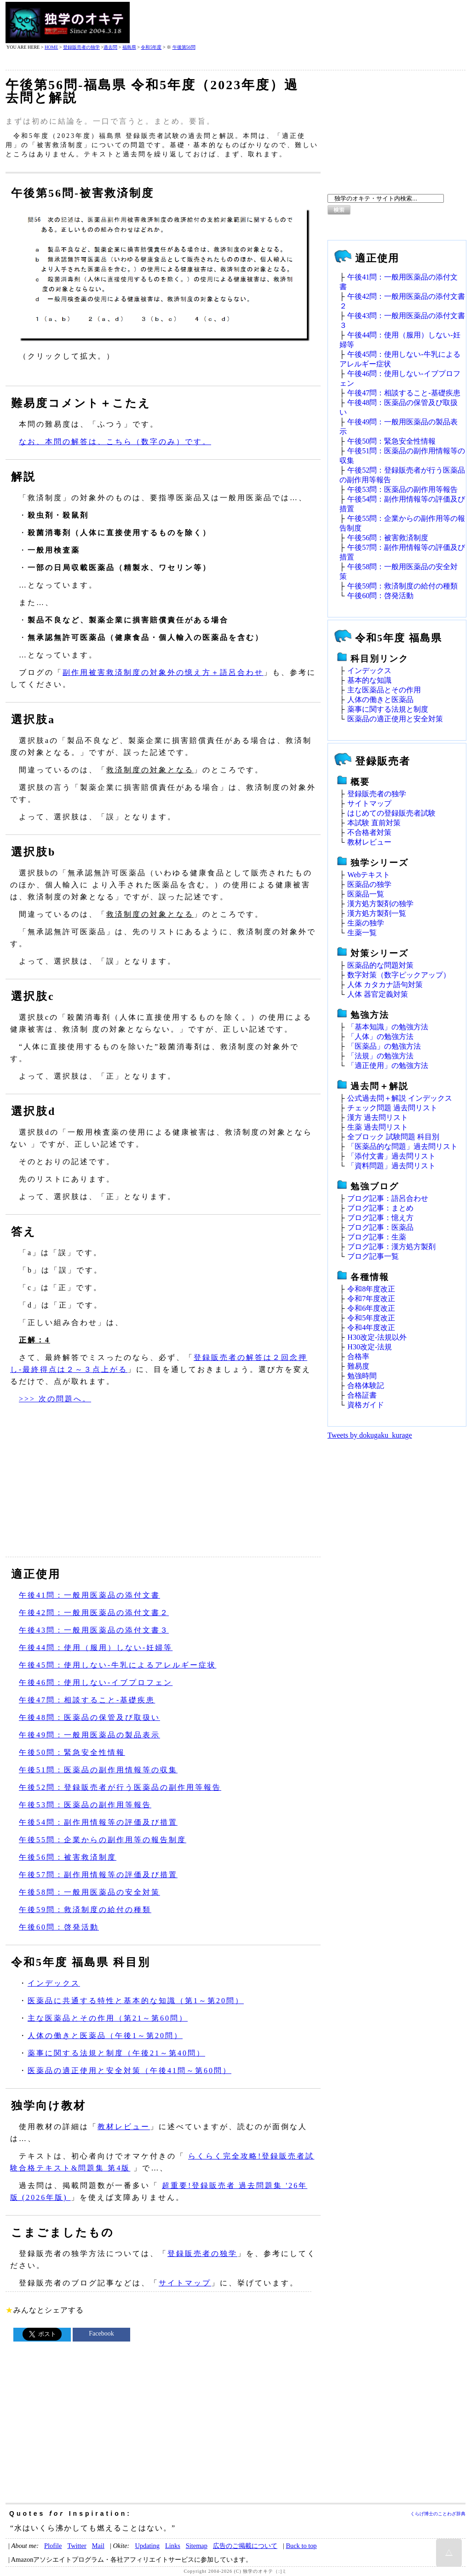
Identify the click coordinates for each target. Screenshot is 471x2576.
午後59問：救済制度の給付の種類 (85, 1909)
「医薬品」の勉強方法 (384, 1046)
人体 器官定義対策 (377, 994)
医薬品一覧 (365, 894)
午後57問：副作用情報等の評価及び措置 (98, 1875)
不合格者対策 (369, 832)
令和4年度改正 (371, 1327)
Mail (98, 2545)
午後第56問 (183, 47)
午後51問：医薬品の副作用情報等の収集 (98, 1770)
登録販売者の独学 (81, 47)
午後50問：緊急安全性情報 (72, 1752)
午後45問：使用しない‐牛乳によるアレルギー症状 (117, 1665)
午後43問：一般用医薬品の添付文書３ (94, 1630)
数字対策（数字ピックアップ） (398, 975)
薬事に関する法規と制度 (387, 709)
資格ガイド (365, 1405)
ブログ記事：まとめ (380, 1208)
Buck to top (301, 2545)
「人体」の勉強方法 (380, 1036)
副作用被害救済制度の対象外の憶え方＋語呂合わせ (163, 672)
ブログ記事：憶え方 (380, 1218)
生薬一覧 (362, 933)
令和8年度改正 (371, 1289)
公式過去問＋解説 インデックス (399, 1098)
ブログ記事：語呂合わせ (387, 1198)
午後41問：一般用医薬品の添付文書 (89, 1595)
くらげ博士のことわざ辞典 (437, 2513)
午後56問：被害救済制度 (67, 1857)
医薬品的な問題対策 (380, 965)
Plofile (53, 2545)
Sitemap (196, 2545)
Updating (147, 2545)
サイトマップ (185, 2283)
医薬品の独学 (369, 884)
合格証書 (362, 1395)
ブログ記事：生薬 (376, 1237)
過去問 (110, 47)
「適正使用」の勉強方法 (387, 1065)
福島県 (129, 47)
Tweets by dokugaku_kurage (369, 1435)
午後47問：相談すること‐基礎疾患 (87, 1700)
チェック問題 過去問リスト (392, 1108)
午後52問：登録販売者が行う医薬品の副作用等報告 (120, 1787)
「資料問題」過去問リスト (391, 1166)
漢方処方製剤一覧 (376, 913)
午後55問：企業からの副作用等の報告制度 (102, 1840)
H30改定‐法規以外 (377, 1337)
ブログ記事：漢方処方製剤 (391, 1247)
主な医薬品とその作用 (384, 690)
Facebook (101, 2333)
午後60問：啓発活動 (59, 1927)
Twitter (76, 2545)
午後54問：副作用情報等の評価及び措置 (98, 1822)
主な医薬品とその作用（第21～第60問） (108, 2018)
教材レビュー (124, 2126)
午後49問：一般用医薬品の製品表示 (89, 1735)
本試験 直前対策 (374, 823)
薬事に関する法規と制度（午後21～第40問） (116, 2053)
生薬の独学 (365, 923)
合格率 (358, 1356)
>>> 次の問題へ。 (55, 1399)
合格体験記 (365, 1385)
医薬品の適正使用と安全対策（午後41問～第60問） (129, 2070)
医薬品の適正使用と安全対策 (395, 719)
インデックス (54, 1983)
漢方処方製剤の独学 (380, 904)
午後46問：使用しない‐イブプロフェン (95, 1682)
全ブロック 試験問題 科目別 (393, 1137)
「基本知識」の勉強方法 (387, 1027)
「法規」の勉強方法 (380, 1056)
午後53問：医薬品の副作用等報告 (85, 1805)
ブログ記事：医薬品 (380, 1227)
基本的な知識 (369, 680)
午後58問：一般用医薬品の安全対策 (89, 1892)
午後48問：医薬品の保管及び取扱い (89, 1717)
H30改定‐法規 (369, 1347)
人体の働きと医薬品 (380, 699)
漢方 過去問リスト (377, 1117)
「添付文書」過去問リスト (391, 1156)
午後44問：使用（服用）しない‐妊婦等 (95, 1647)
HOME (51, 47)
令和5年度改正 (371, 1318)
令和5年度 (151, 47)
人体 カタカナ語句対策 (385, 984)
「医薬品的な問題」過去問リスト (402, 1146)
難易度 (358, 1366)
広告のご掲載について (245, 2545)
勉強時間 (362, 1376)
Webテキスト (368, 875)
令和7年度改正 (371, 1298)
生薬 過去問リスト (377, 1127)
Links (172, 2545)
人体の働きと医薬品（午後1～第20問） (105, 2035)
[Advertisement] (298, 22)
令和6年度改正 (371, 1308)
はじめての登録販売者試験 (391, 813)
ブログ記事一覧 (373, 1256)
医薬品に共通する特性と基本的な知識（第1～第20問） (136, 2001)
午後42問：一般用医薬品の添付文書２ (94, 1612)
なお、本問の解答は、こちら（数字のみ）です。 (115, 442)
